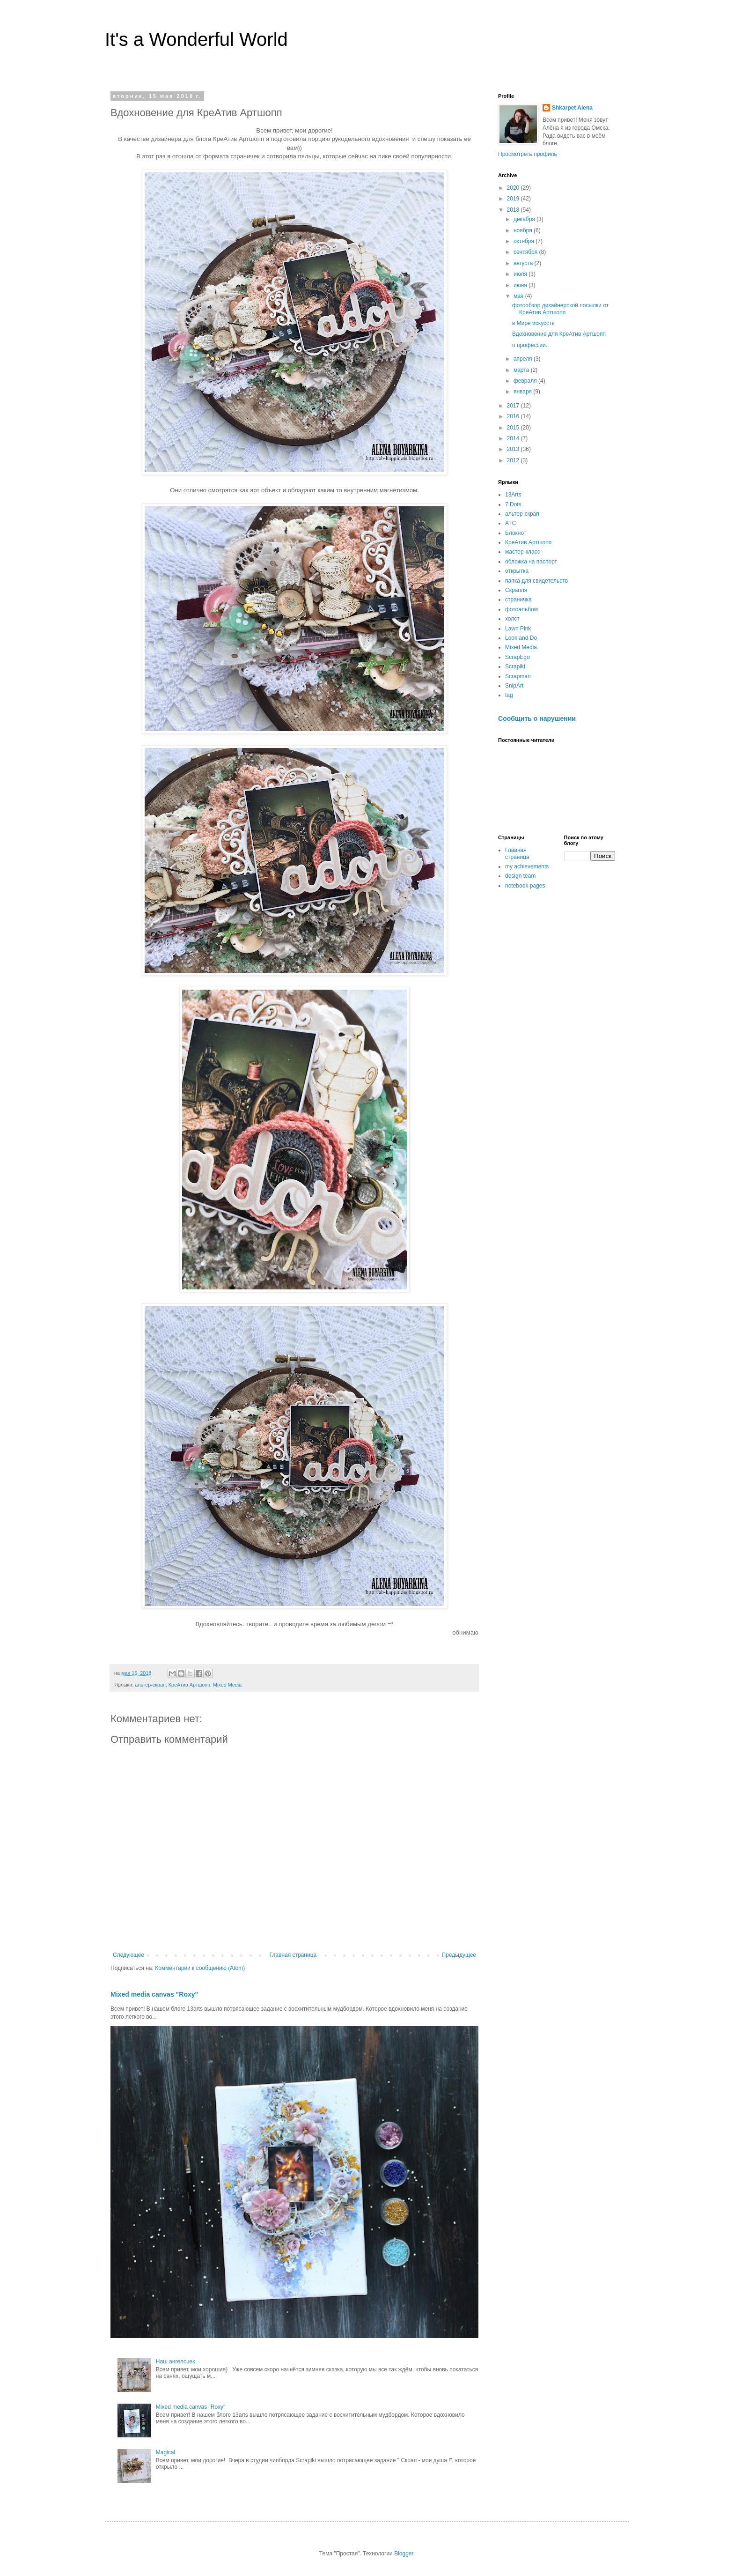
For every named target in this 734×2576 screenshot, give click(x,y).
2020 (514, 188)
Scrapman (518, 676)
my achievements (527, 866)
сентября (526, 252)
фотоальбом (521, 609)
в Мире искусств (533, 323)
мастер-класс (522, 551)
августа (524, 263)
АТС (510, 523)
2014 (514, 438)
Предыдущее (459, 1955)
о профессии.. (530, 345)
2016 (514, 416)
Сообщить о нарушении (537, 718)
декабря (525, 219)
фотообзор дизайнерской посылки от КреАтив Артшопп (560, 308)
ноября (524, 230)
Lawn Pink (518, 628)
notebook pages (525, 885)
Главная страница (293, 1955)
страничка (518, 599)
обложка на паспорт (531, 561)
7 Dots (513, 504)
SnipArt (514, 685)
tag (509, 695)
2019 (514, 198)
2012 (514, 460)
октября (525, 241)
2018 (514, 210)
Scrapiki (515, 666)
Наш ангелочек (175, 2361)
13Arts (513, 494)
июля (521, 274)
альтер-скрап (150, 1685)
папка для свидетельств (536, 580)
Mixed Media (227, 1685)
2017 (514, 405)
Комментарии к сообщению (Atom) (200, 1968)
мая (519, 296)
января (523, 391)
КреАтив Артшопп (189, 1685)
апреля (524, 358)
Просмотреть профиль (527, 154)
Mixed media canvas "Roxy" (154, 1994)
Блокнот (515, 533)
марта (522, 370)
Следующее (128, 1955)
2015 (514, 427)
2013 (514, 449)
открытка (516, 571)
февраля (526, 381)
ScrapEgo (517, 657)
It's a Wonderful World (196, 39)
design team (520, 876)
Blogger (403, 2553)
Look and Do (521, 638)
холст (512, 618)
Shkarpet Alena (572, 107)
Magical (165, 2452)
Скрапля (516, 590)
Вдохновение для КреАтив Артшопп (559, 334)
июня (521, 285)
